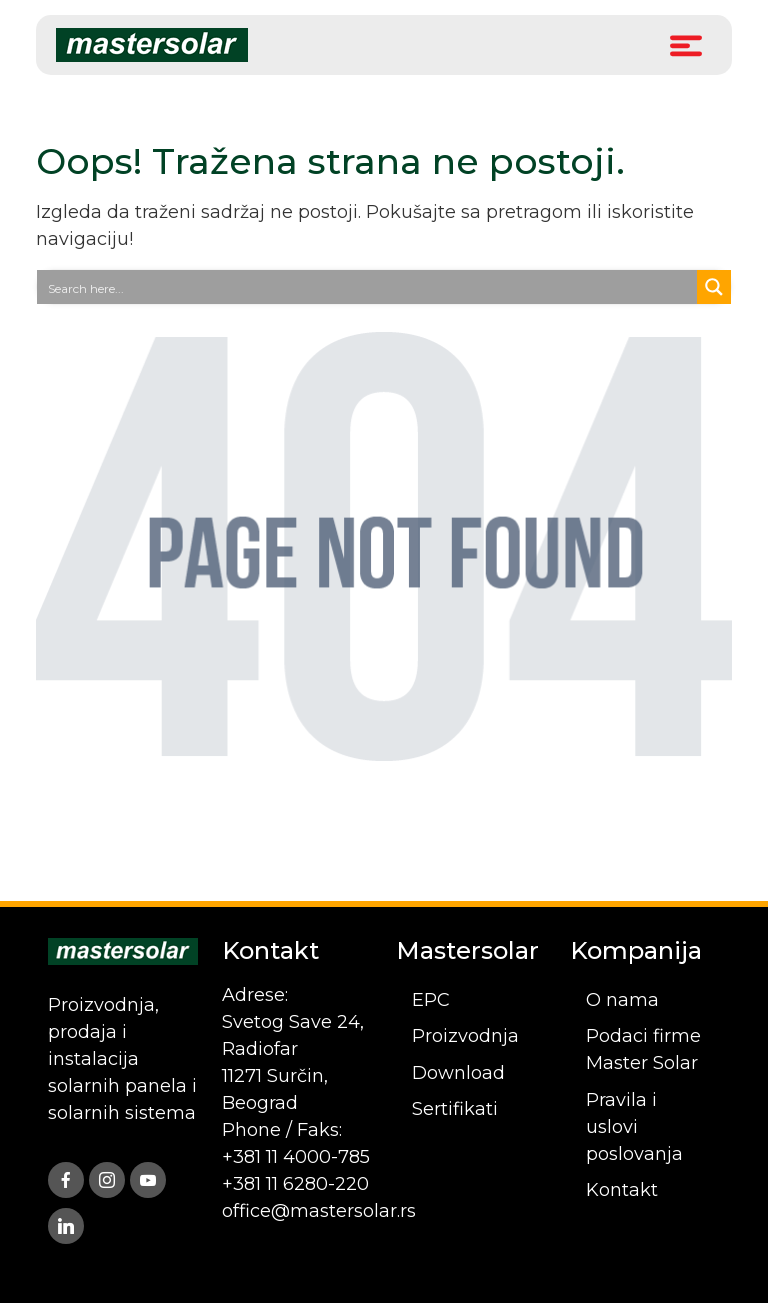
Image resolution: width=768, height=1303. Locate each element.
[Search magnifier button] (714, 287)
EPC (431, 1000)
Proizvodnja (465, 1036)
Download (458, 1073)
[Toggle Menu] (686, 44)
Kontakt (622, 1190)
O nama (622, 1000)
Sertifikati (455, 1109)
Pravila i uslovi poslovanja (634, 1127)
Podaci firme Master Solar (643, 1049)
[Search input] (368, 287)
